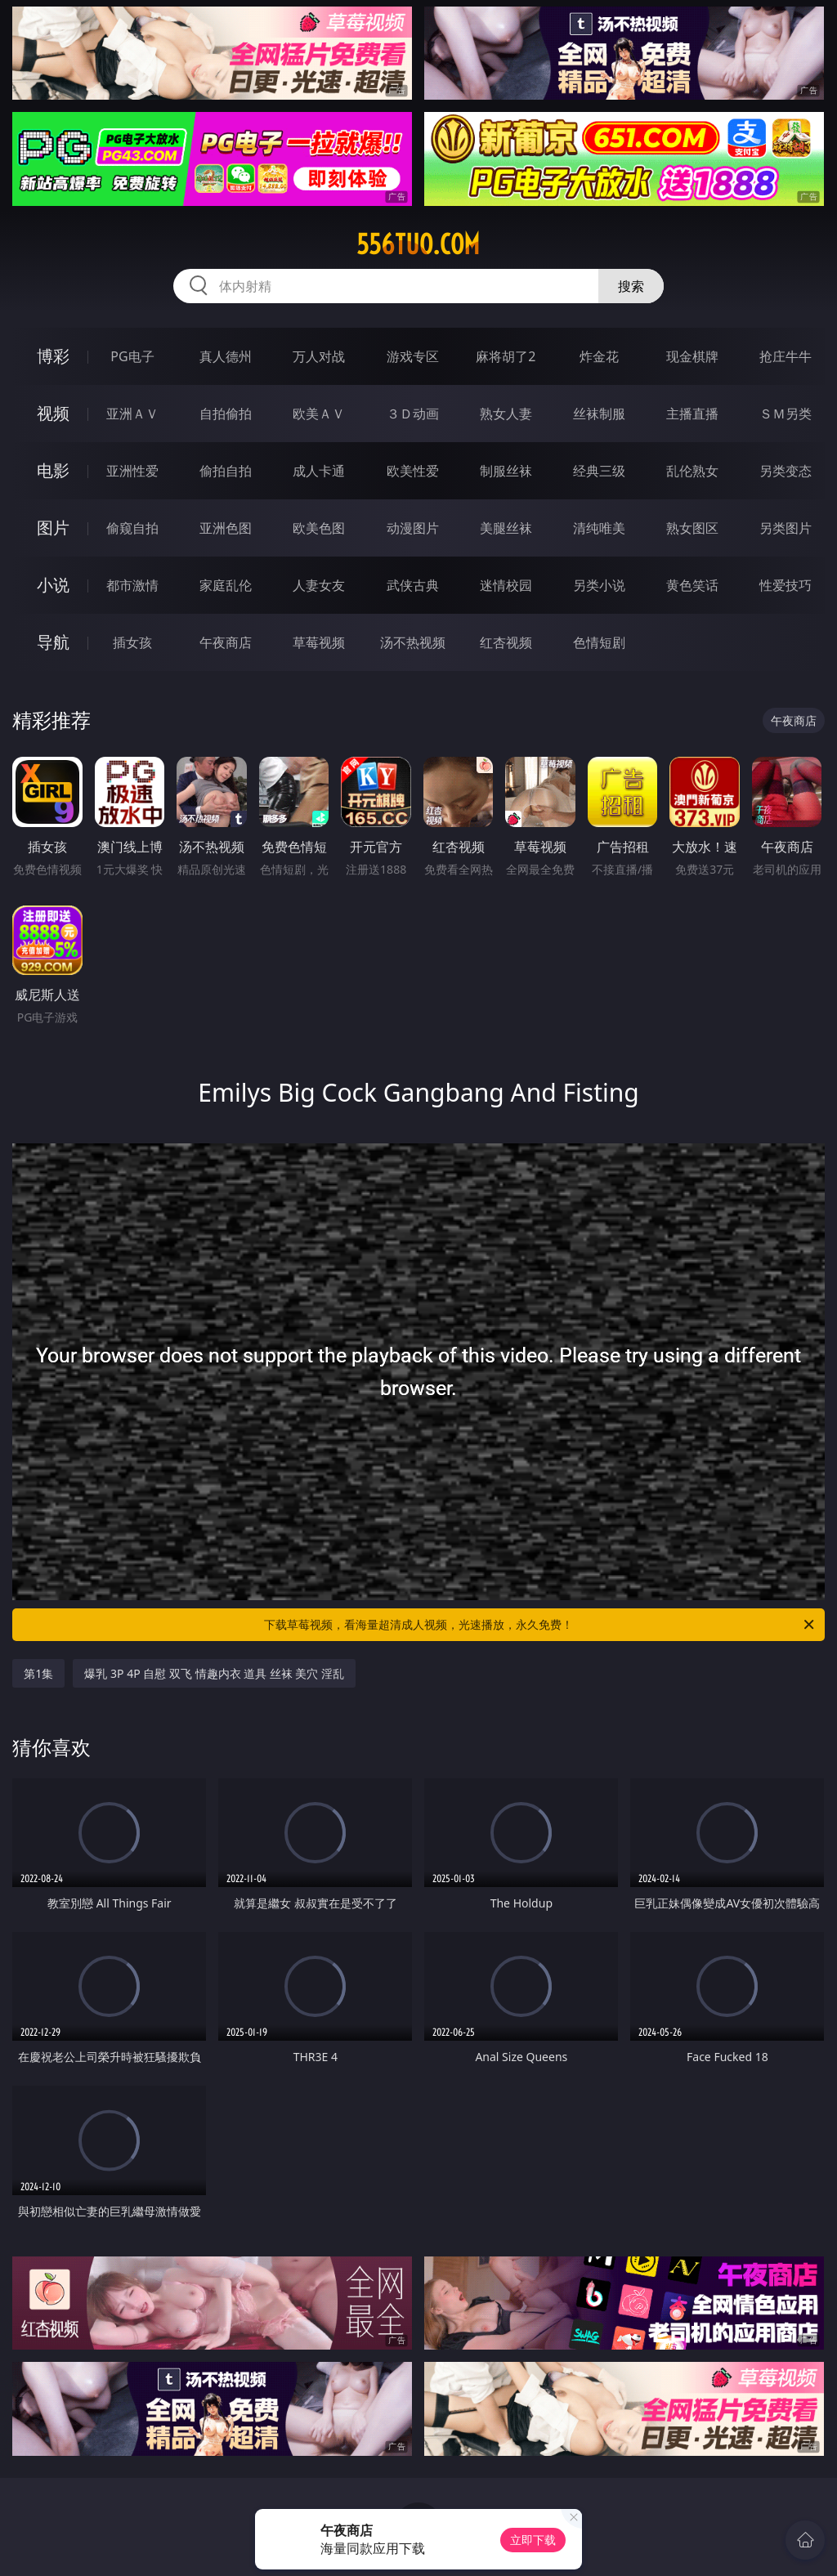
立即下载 (533, 2539)
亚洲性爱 (132, 471)
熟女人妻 (506, 414)
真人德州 (225, 356)
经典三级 (599, 471)
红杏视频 (506, 642)
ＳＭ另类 (785, 414)
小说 (53, 585)
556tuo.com (418, 244)
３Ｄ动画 (413, 414)
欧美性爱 (413, 471)
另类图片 (785, 528)
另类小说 (599, 585)
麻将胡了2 (505, 356)
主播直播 (692, 414)
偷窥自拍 (132, 528)
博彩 (53, 356)
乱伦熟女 (692, 471)
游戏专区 (413, 356)
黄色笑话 (692, 585)
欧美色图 (319, 528)
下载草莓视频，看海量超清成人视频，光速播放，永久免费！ (540, 1625)
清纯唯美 (599, 528)
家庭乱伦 (225, 585)
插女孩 (132, 642)
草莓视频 (319, 642)
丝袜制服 (599, 414)
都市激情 (132, 585)
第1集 (38, 1673)
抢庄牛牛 (785, 356)
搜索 (631, 286)
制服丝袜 (506, 471)
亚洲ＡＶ (132, 414)
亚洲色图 (225, 528)
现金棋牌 (692, 356)
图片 (53, 528)
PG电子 (132, 356)
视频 (53, 413)
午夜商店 (225, 642)
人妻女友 (319, 585)
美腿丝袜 (506, 528)
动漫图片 (413, 528)
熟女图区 (692, 528)
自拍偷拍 (225, 414)
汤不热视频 (412, 642)
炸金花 (599, 356)
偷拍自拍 (225, 471)
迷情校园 (506, 585)
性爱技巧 (785, 585)
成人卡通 (319, 471)
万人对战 (319, 356)
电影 (53, 470)
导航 (53, 642)
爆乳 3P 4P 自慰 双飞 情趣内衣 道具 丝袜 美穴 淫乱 (214, 1673)
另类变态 (785, 471)
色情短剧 (599, 642)
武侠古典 (413, 585)
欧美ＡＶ (319, 414)
